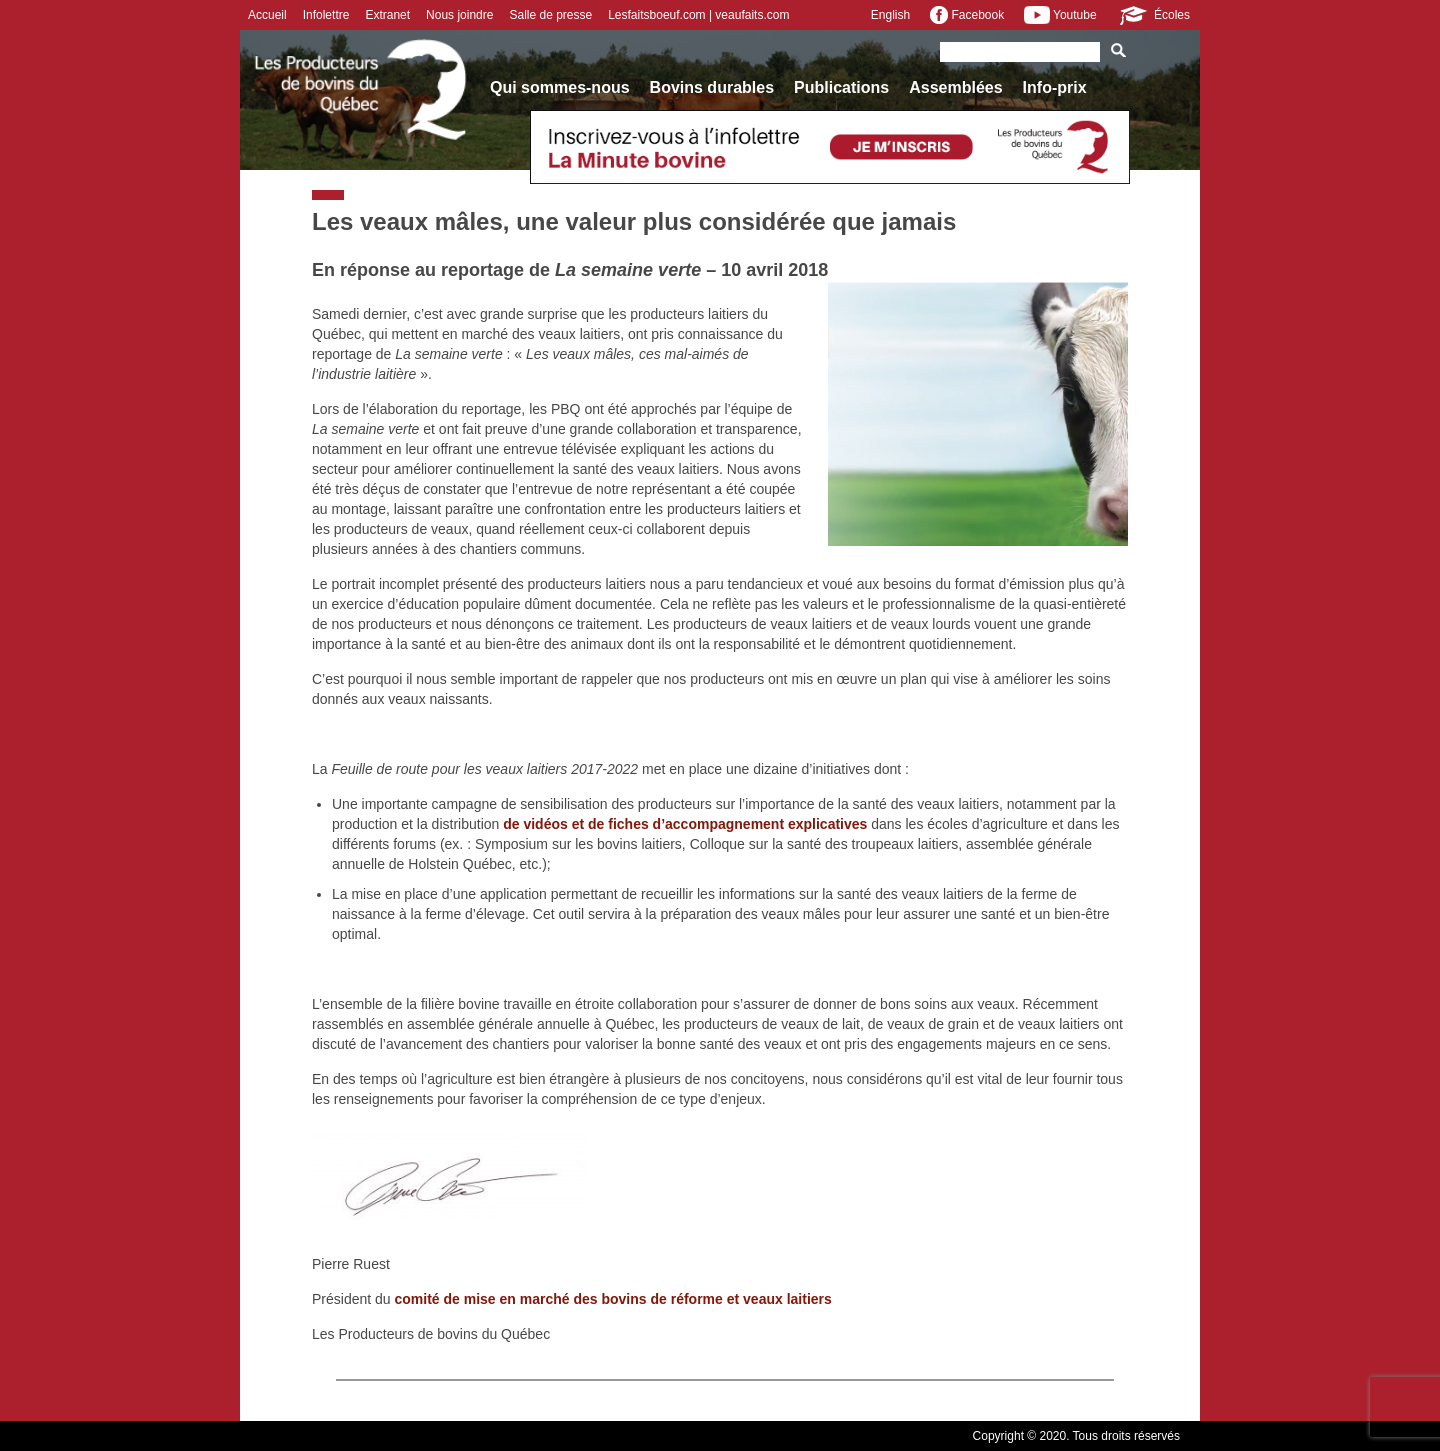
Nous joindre (459, 15)
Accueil (267, 15)
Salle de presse (550, 15)
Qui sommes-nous (560, 87)
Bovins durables (712, 87)
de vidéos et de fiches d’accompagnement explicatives (685, 824)
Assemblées (955, 87)
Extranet (387, 15)
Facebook (967, 15)
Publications (841, 87)
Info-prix (1055, 87)
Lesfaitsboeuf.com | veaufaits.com (698, 15)
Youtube (1060, 15)
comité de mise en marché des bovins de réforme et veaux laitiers (613, 1299)
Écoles (1153, 15)
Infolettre (326, 15)
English (890, 15)
